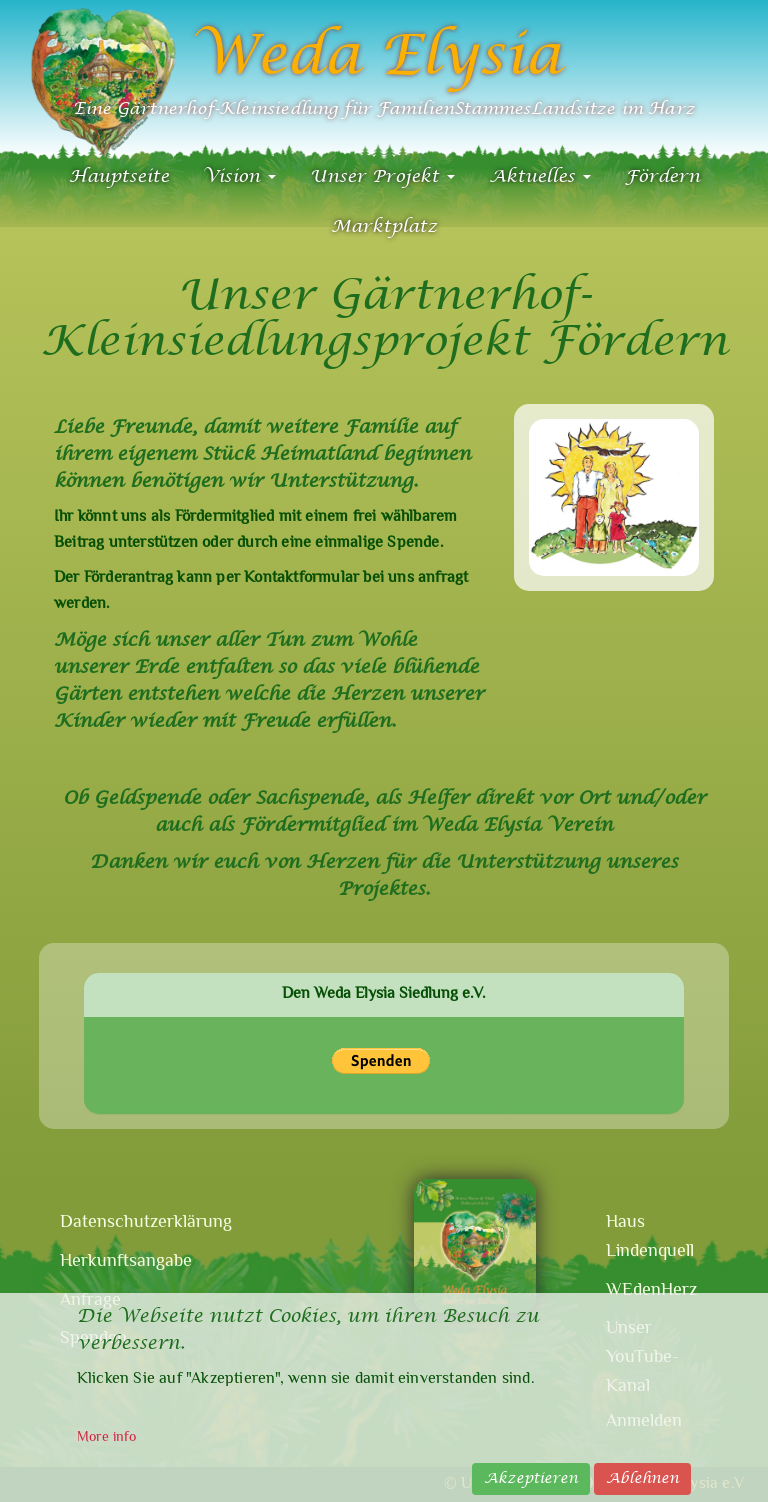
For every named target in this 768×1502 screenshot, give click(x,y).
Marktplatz (384, 226)
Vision (239, 176)
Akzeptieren (531, 1478)
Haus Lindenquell (650, 1237)
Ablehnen (642, 1478)
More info (106, 1438)
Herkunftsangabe (111, 1262)
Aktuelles (540, 176)
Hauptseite (119, 176)
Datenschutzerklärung (111, 1223)
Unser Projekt (382, 176)
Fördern (662, 176)
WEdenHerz (651, 1291)
